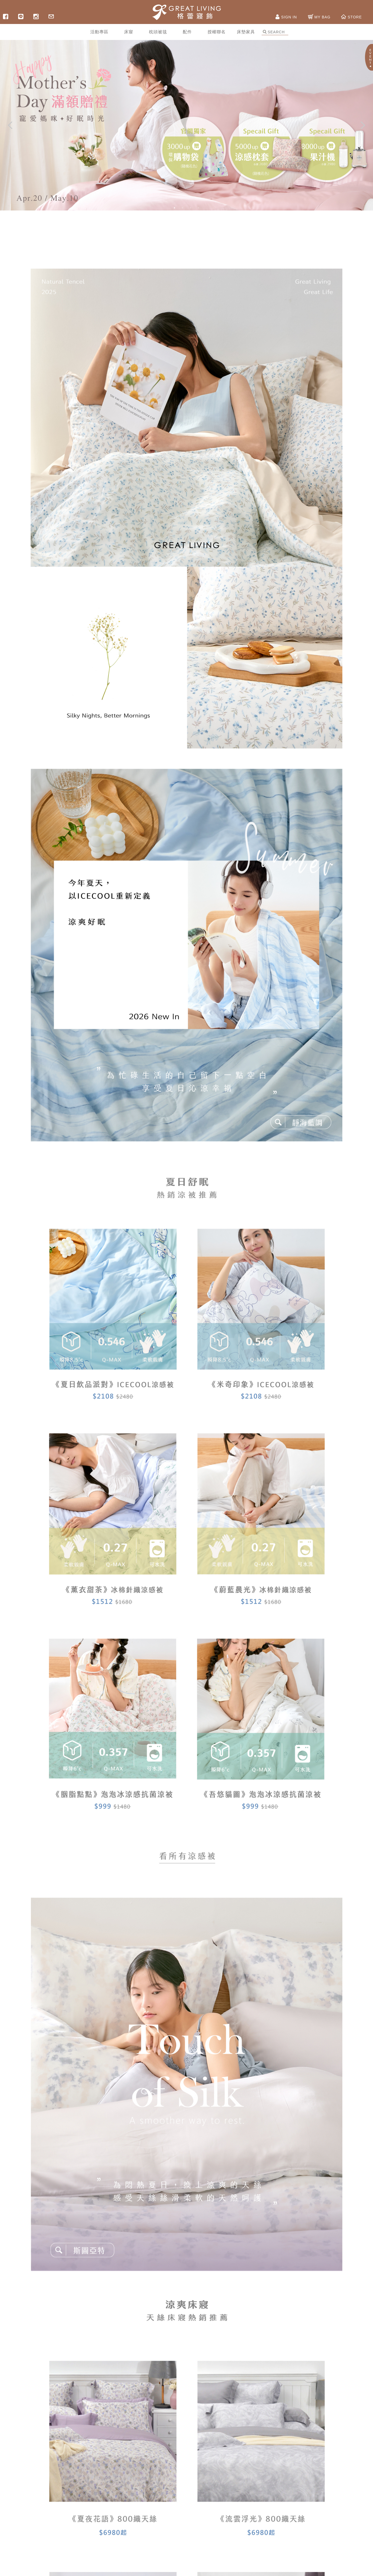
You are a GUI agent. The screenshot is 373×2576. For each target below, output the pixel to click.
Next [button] (363, 125)
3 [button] (190, 207)
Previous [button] (10, 125)
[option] (186, 125)
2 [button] (182, 207)
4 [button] (198, 207)
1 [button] (174, 207)
